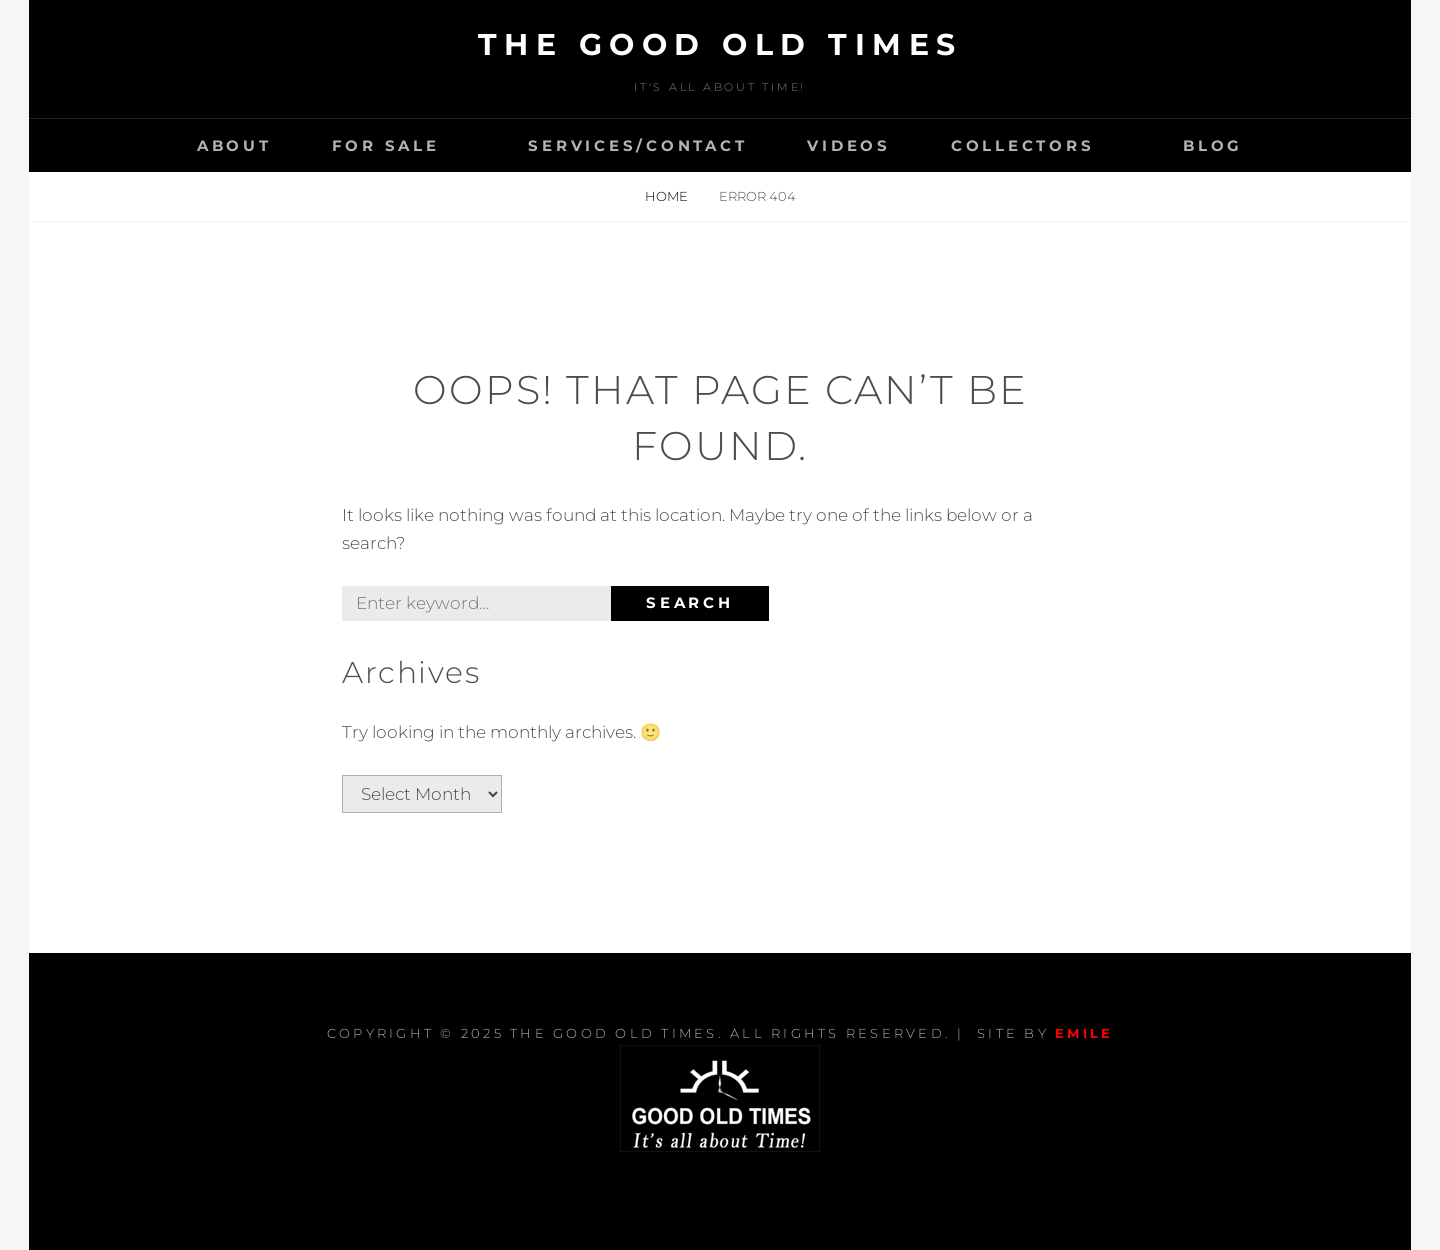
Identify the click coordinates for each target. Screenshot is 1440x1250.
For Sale (386, 145)
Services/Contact (637, 145)
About (234, 145)
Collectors (1023, 145)
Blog (1213, 145)
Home (668, 196)
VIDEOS (849, 145)
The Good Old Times (720, 44)
